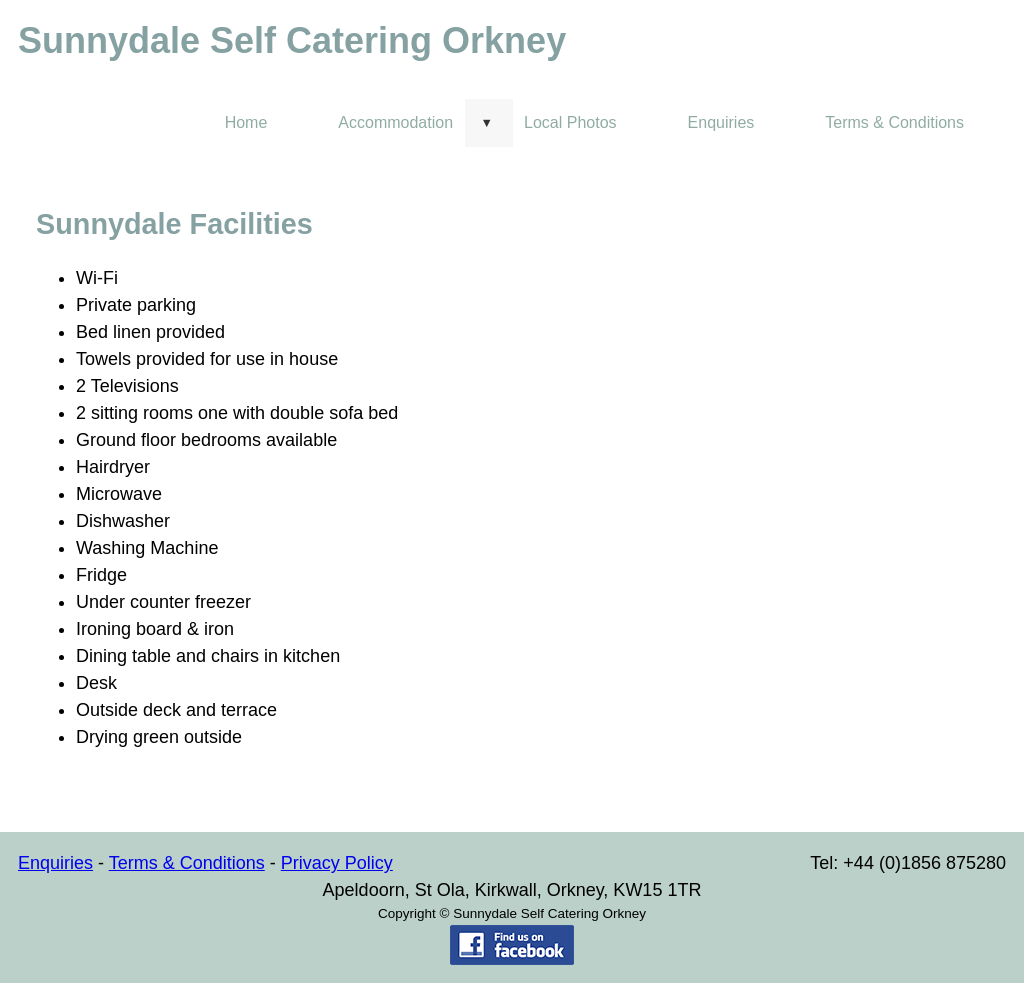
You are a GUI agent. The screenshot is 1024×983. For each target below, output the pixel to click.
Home (246, 122)
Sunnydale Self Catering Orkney (292, 40)
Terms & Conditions (894, 122)
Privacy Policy (337, 863)
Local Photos (570, 122)
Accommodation (395, 122)
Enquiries (721, 122)
